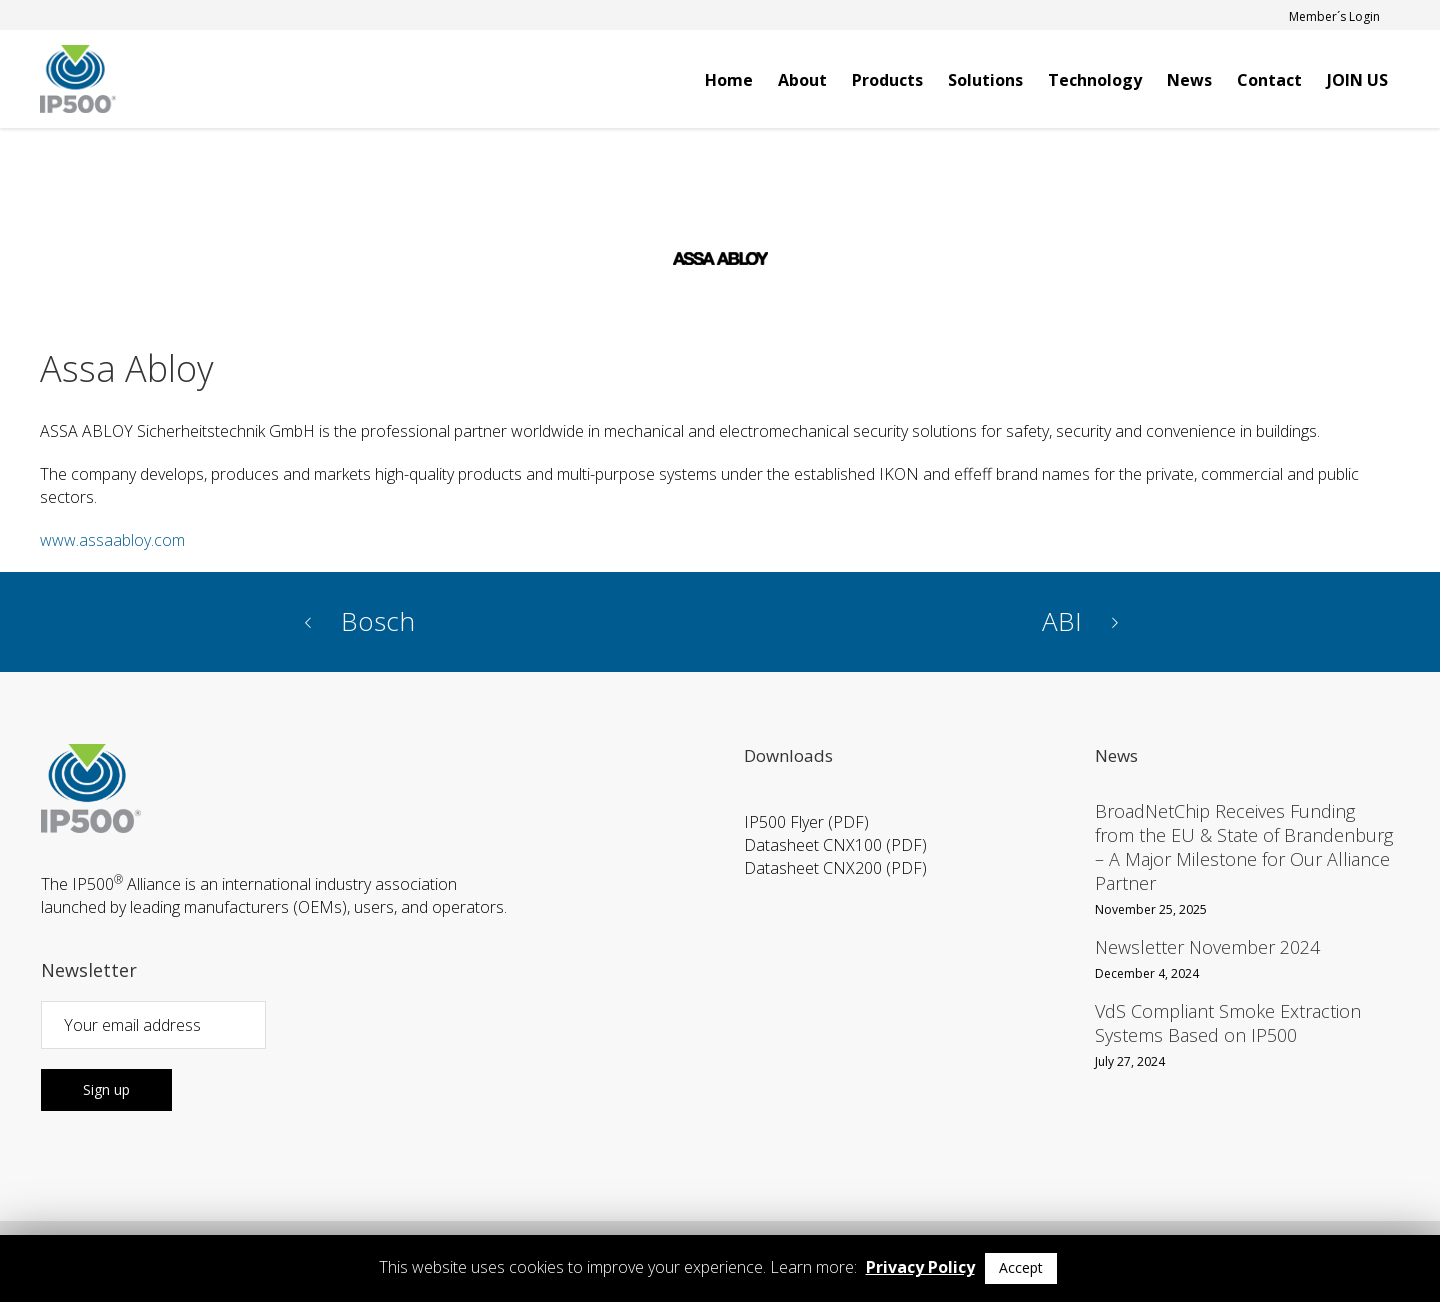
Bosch (378, 621)
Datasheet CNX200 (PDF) (835, 868)
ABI (1062, 621)
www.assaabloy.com (112, 540)
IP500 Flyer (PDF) (806, 822)
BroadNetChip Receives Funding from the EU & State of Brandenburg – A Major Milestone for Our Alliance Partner (1244, 847)
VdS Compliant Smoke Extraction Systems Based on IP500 (1228, 1023)
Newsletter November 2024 (1207, 947)
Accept (1021, 1267)
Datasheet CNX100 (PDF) (835, 845)
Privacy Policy (920, 1267)
